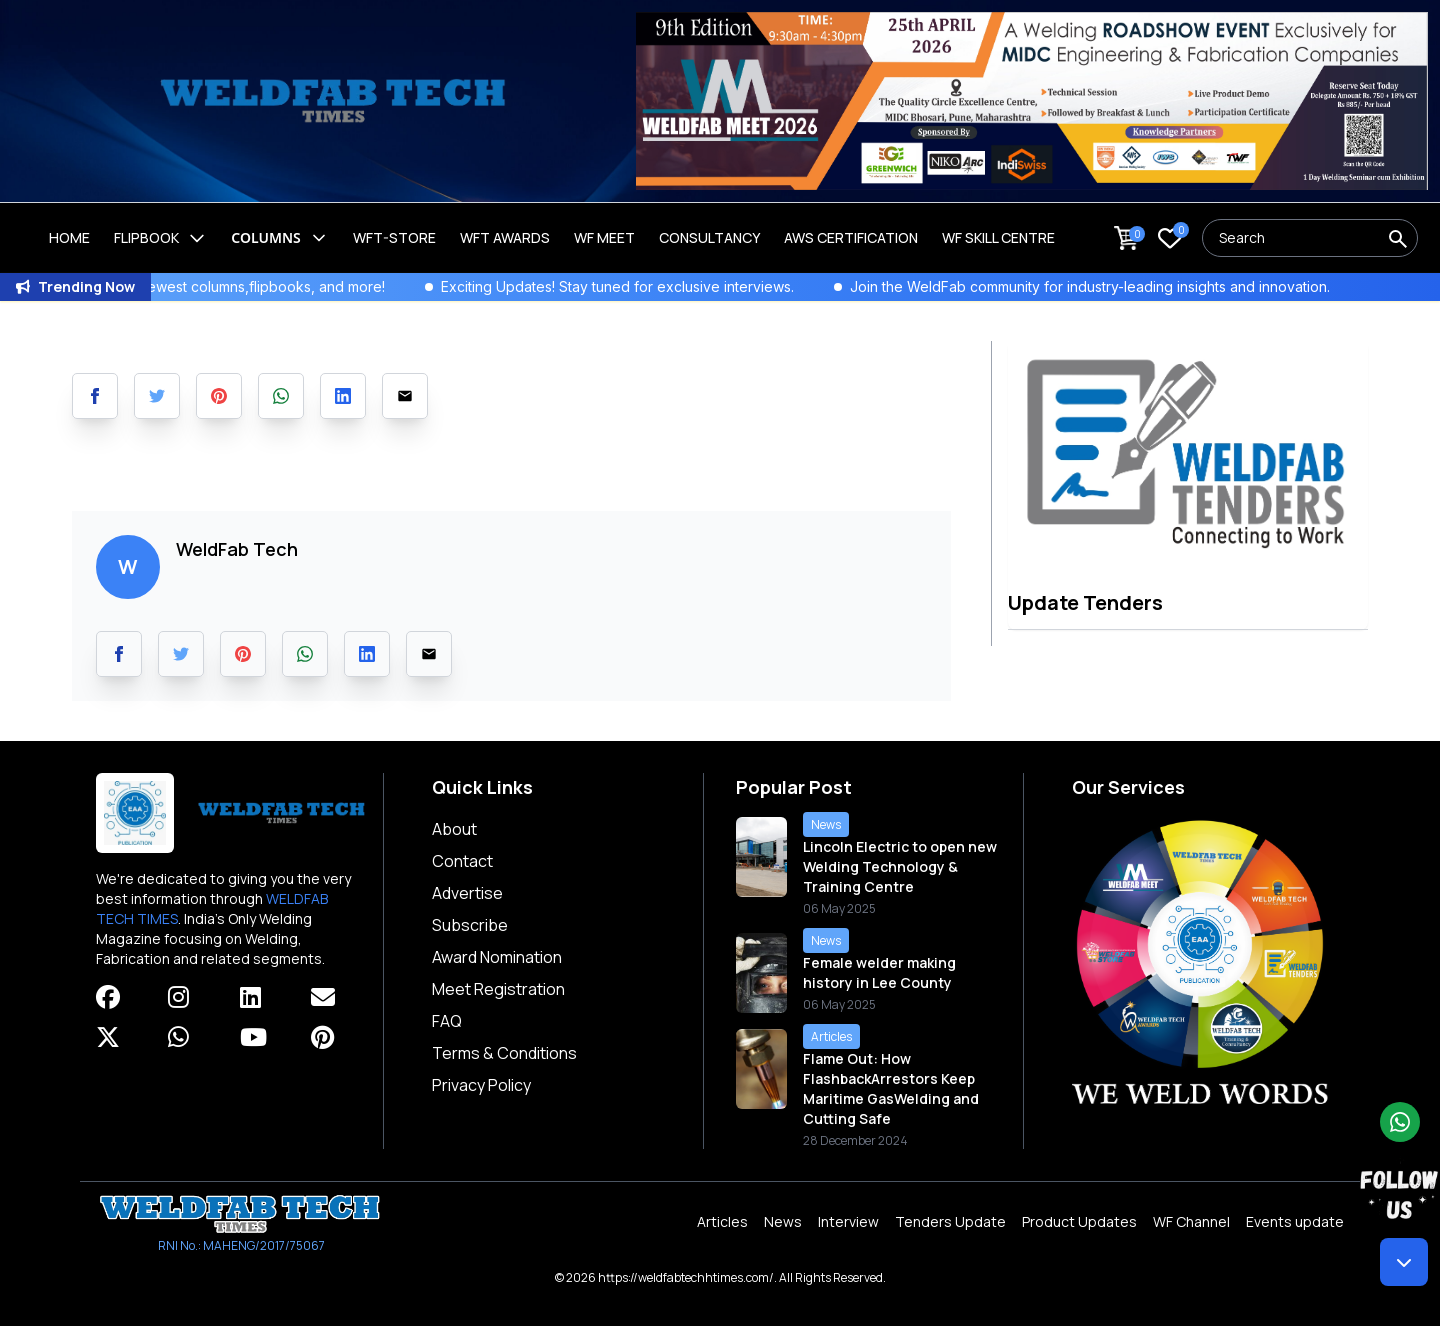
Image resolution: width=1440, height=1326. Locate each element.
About (454, 829)
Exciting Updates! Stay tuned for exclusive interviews (666, 286)
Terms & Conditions (504, 1053)
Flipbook (160, 238)
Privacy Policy (481, 1085)
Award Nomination (497, 957)
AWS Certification (851, 237)
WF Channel (1191, 1221)
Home (69, 237)
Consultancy (709, 237)
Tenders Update (950, 1221)
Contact (462, 861)
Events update (1295, 1221)
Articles (722, 1221)
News (783, 1221)
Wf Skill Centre (998, 237)
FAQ (447, 1021)
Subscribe (470, 925)
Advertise (467, 893)
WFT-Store (394, 237)
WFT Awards (505, 237)
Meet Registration (498, 989)
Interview (848, 1221)
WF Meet (604, 237)
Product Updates (1079, 1221)
